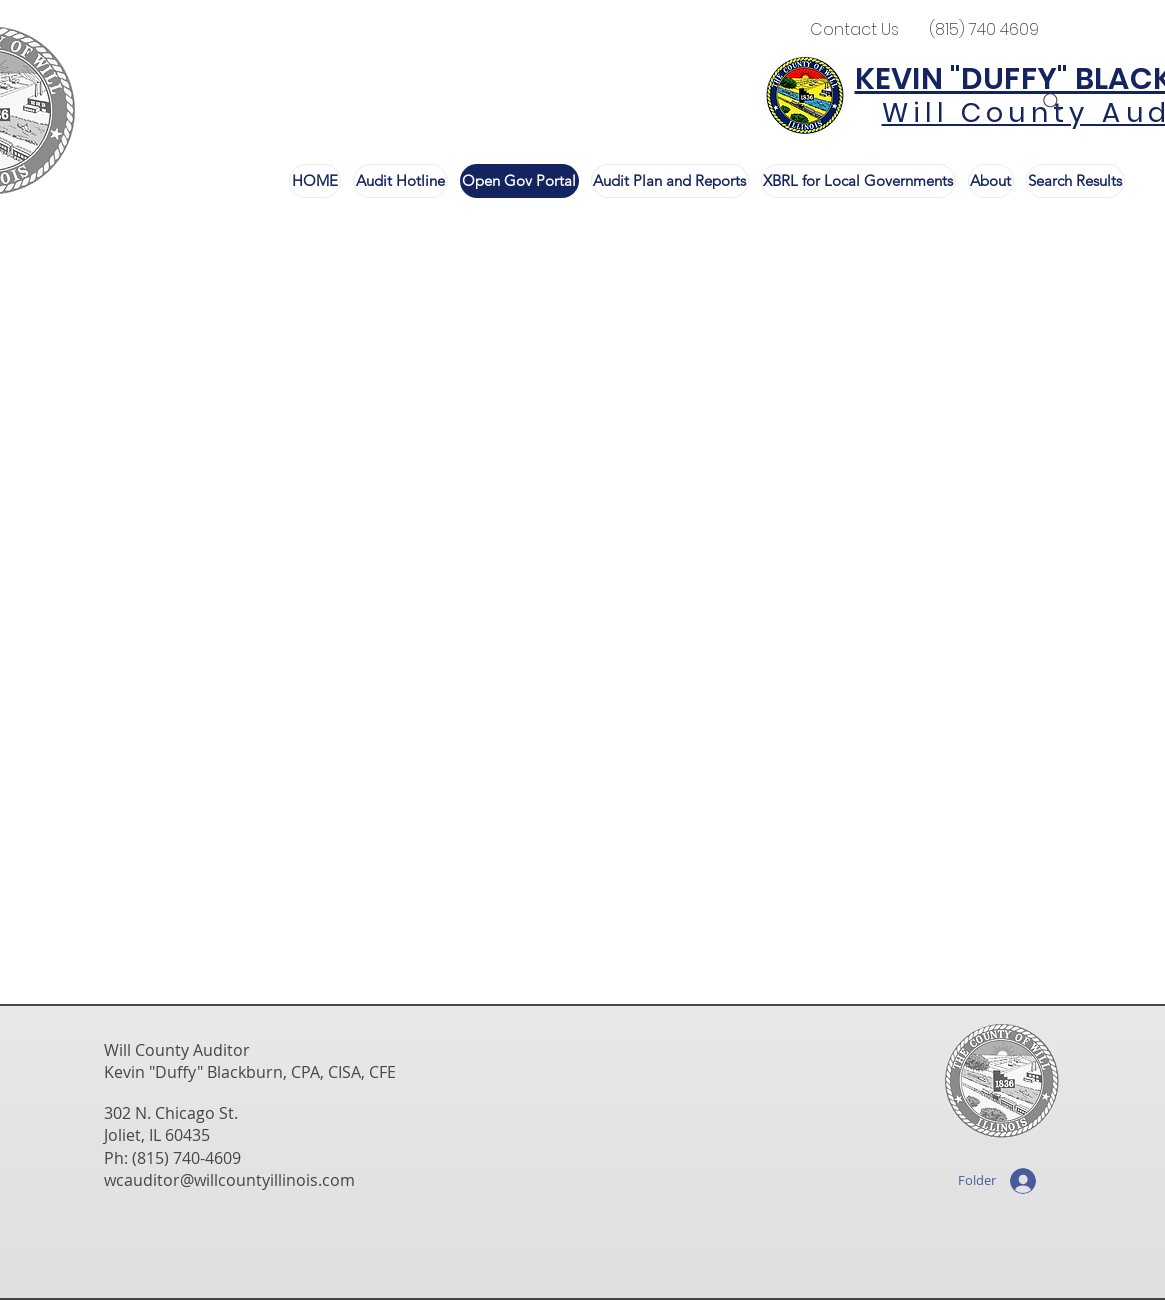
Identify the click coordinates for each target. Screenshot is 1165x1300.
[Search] (1052, 102)
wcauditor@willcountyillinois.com (229, 1180)
